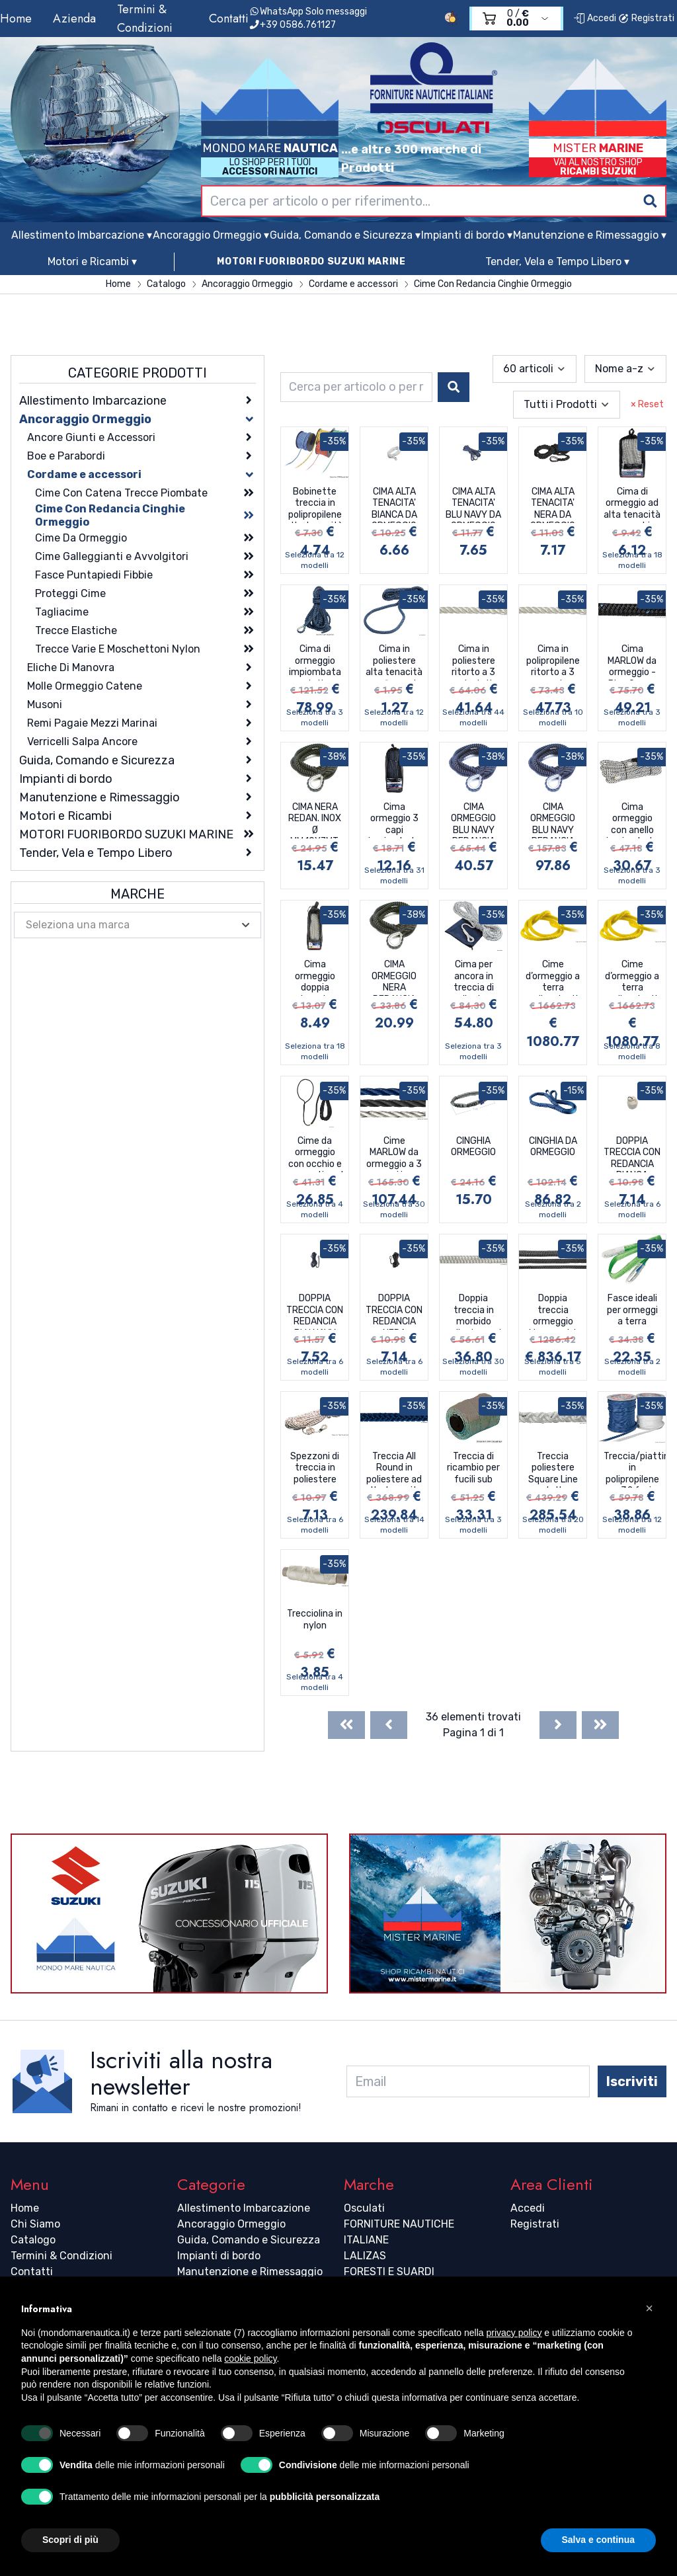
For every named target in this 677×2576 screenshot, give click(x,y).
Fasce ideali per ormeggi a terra (632, 1310)
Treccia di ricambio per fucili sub (473, 1468)
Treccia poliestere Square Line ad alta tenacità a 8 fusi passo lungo (552, 1469)
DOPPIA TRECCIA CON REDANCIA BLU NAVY (314, 1311)
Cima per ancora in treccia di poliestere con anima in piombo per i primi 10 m (473, 977)
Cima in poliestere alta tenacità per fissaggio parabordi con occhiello (394, 661)
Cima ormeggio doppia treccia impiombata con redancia (315, 977)
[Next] (558, 1725)
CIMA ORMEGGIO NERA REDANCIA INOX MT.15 (394, 977)
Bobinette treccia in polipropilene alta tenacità (314, 504)
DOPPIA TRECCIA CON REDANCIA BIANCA (632, 1153)
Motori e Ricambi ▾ (92, 261)
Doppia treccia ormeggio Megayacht (553, 1311)
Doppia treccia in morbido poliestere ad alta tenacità (473, 1311)
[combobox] (433, 201)
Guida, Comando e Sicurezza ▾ (345, 235)
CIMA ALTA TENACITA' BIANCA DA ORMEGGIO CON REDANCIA (394, 504)
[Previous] (388, 1725)
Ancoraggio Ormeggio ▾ (211, 235)
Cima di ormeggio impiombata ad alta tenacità (315, 661)
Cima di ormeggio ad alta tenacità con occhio (632, 504)
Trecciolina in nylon (314, 1619)
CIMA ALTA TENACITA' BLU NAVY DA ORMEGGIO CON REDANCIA (473, 504)
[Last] (600, 1725)
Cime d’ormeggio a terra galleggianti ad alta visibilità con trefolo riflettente (632, 977)
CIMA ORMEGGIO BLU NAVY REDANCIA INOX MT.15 (552, 819)
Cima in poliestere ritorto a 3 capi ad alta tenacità (473, 661)
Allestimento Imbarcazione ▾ (81, 235)
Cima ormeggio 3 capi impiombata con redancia (394, 819)
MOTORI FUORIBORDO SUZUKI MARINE (311, 261)
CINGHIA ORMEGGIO (473, 1146)
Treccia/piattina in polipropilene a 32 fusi (635, 1469)
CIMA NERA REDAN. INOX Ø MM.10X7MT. (314, 819)
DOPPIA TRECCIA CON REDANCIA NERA (394, 1311)
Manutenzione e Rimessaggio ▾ (589, 235)
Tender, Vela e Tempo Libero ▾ (557, 261)
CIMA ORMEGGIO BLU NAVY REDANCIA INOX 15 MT (473, 819)
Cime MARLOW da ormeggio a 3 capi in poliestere (394, 1153)
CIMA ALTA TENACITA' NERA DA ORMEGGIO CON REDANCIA (552, 504)
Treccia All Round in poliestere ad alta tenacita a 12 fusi (394, 1469)
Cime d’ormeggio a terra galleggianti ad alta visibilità (553, 977)
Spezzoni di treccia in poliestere (314, 1468)
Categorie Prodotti (137, 373)
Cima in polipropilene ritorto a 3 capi (553, 661)
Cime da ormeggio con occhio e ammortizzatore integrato (317, 1153)
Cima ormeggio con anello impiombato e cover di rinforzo (632, 819)
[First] (346, 1725)
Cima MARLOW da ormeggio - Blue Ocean (632, 661)
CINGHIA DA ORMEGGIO (553, 1146)
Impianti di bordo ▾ (466, 235)
